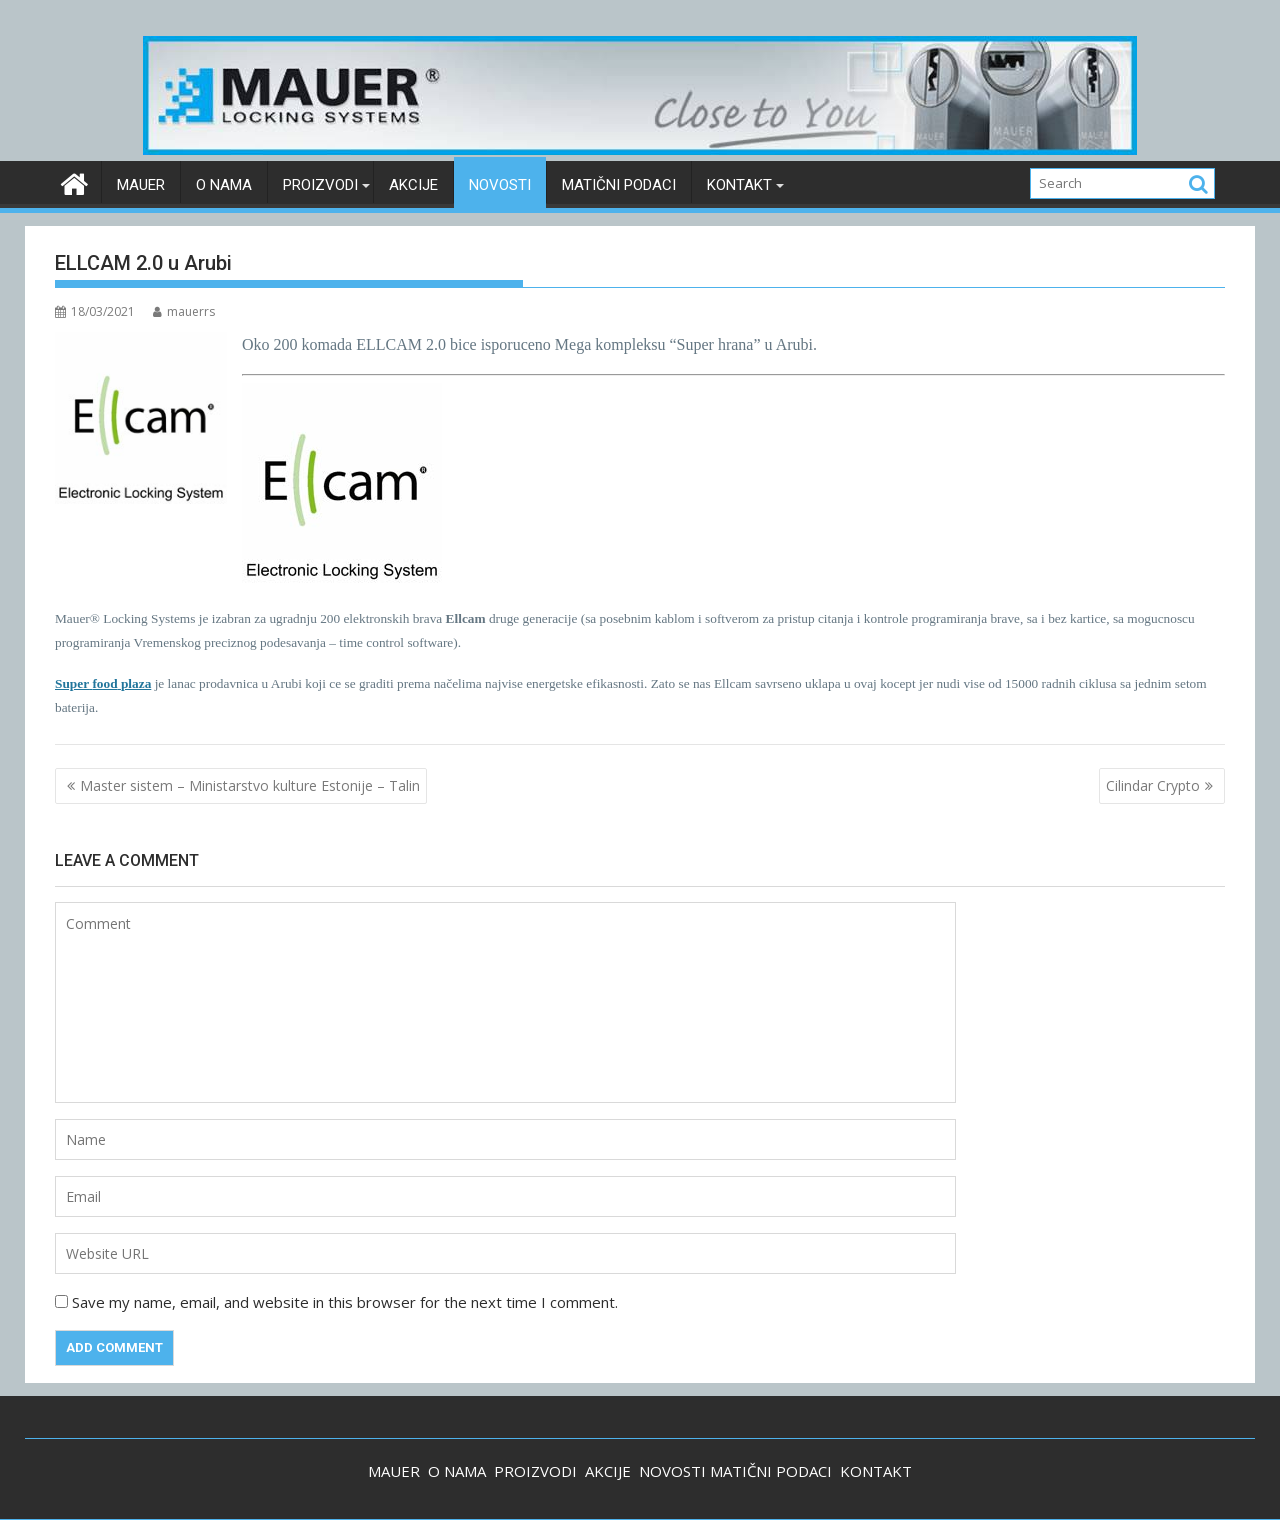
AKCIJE (608, 1471)
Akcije (413, 185)
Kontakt (739, 185)
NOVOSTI (672, 1471)
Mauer (141, 185)
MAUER (394, 1471)
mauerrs (184, 311)
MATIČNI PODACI (771, 1471)
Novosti (500, 185)
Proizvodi (320, 185)
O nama (224, 185)
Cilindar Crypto (1153, 785)
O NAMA (457, 1471)
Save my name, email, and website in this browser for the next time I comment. (345, 1302)
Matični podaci (619, 185)
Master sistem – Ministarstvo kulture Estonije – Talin (250, 785)
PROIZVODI (535, 1471)
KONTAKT (876, 1471)
